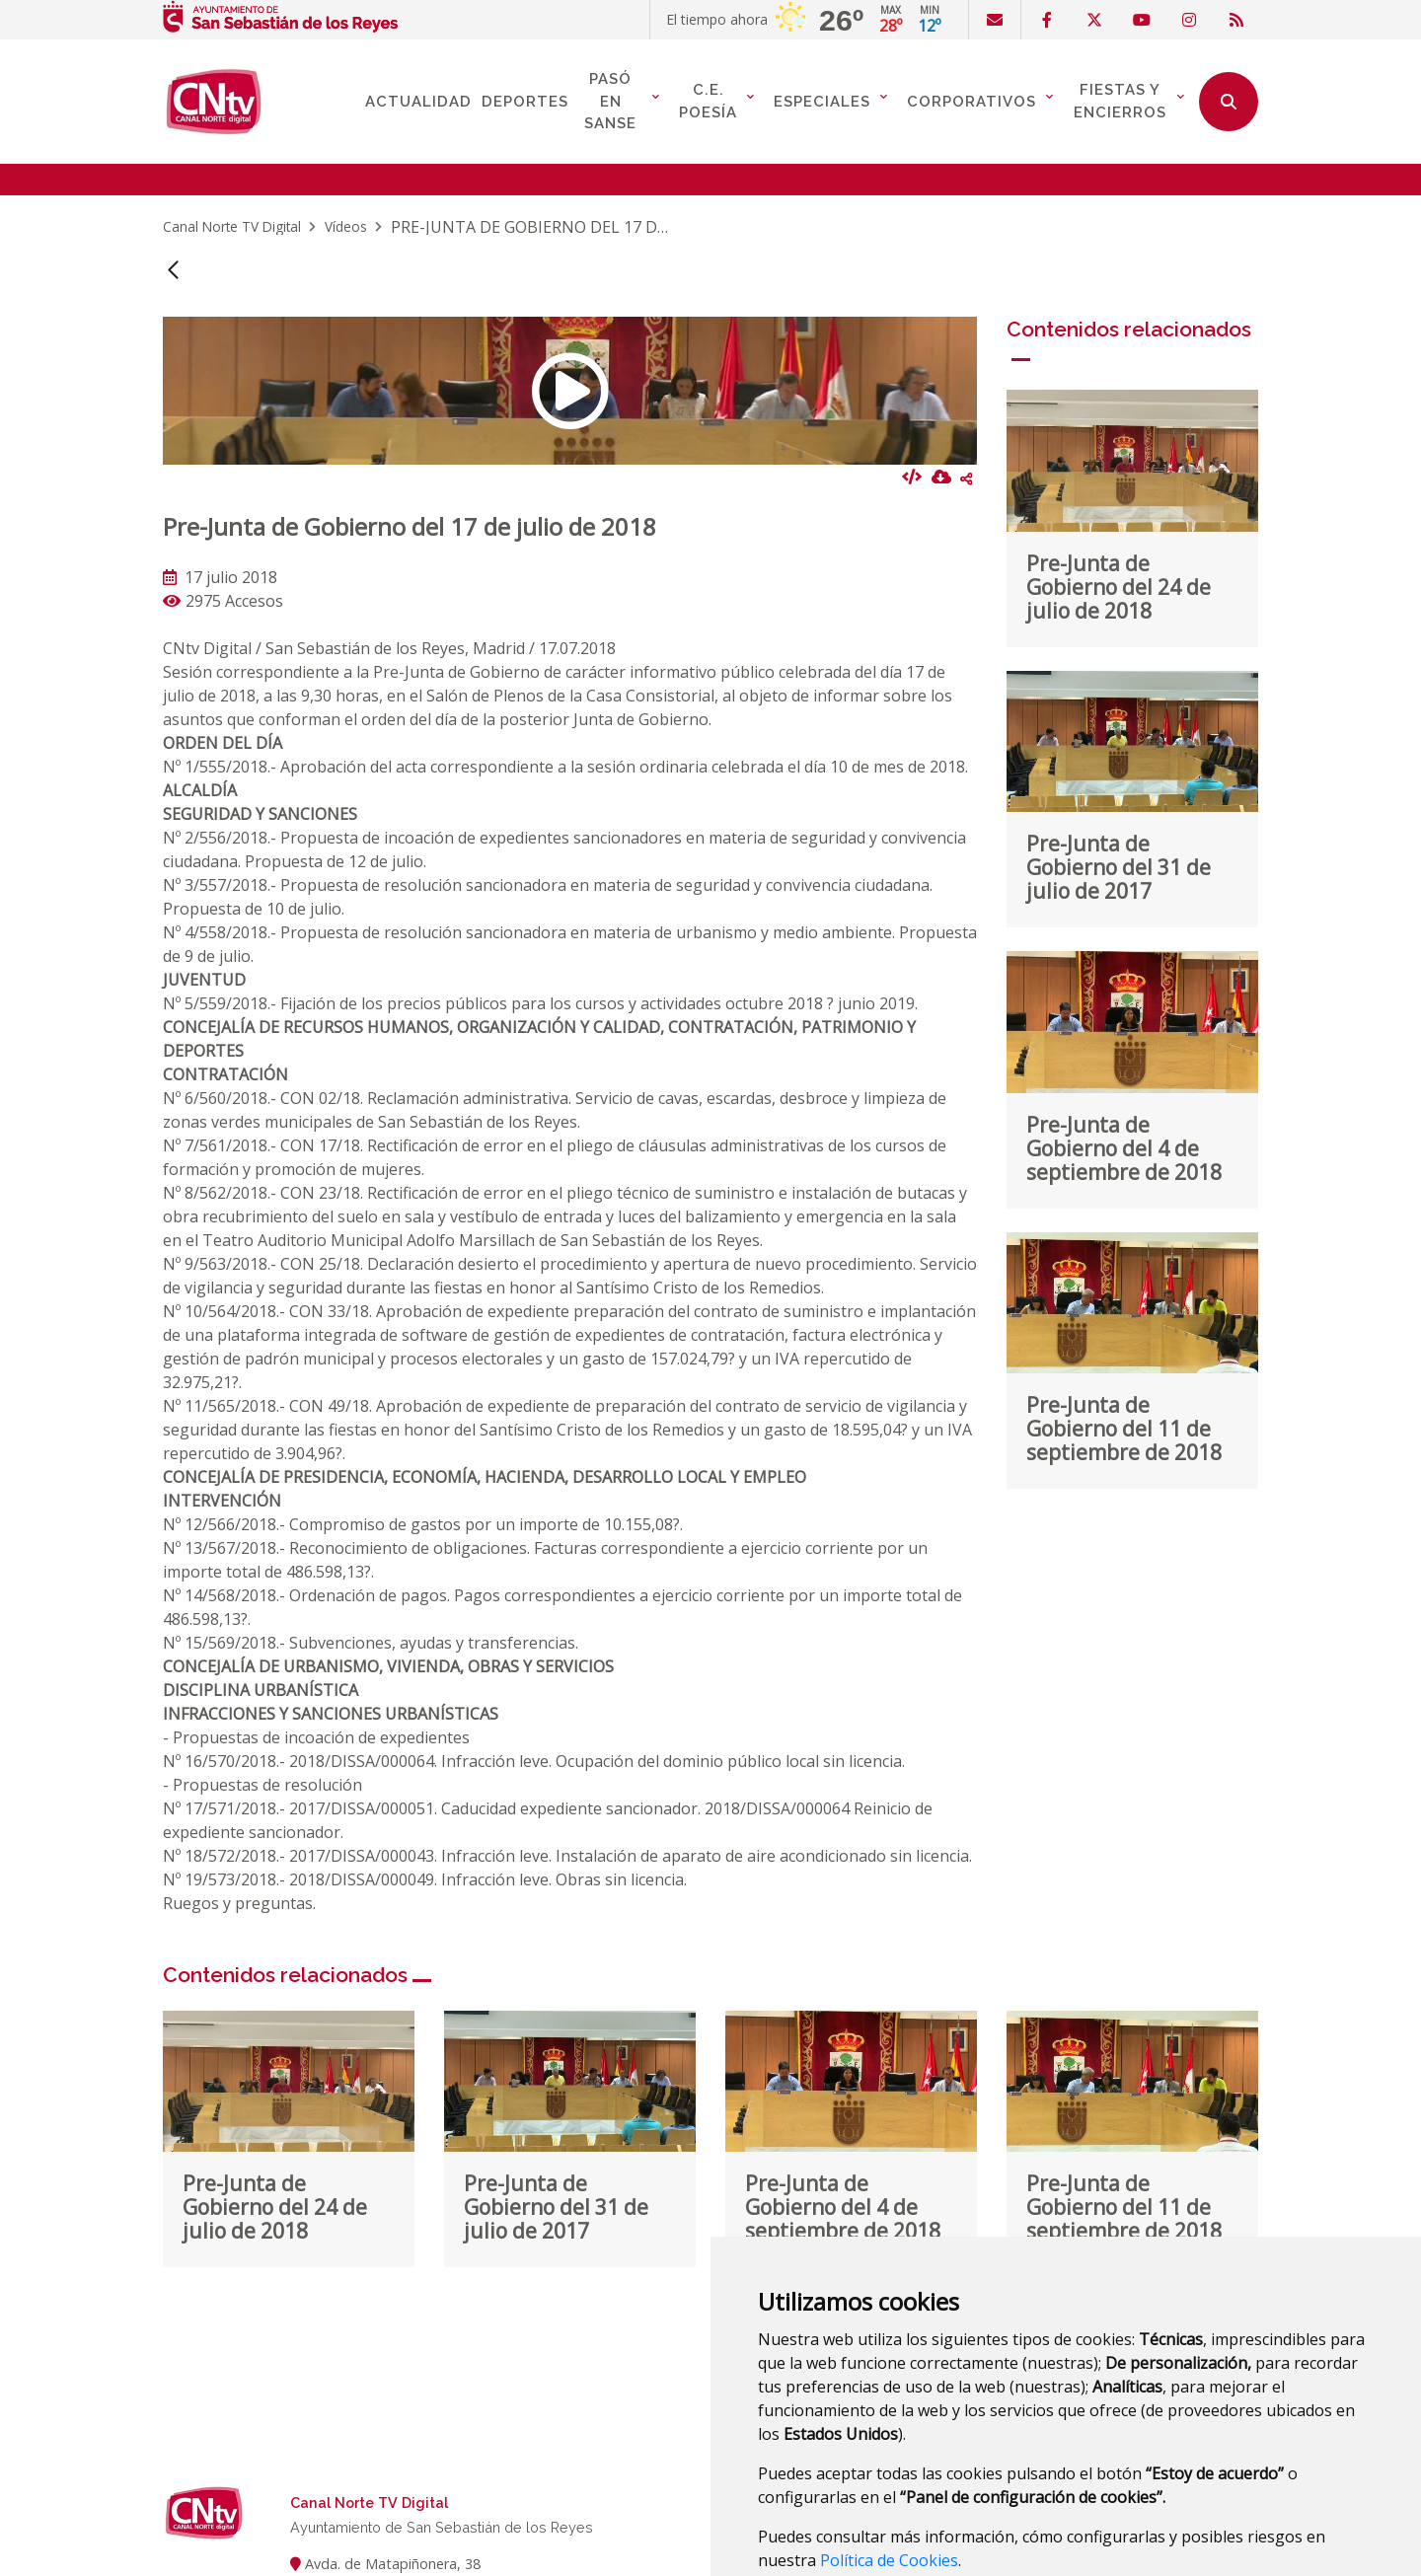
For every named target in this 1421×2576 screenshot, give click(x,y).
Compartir (966, 384)
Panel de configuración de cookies (1030, 2510)
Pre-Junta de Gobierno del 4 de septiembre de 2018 (1124, 1053)
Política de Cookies (889, 2464)
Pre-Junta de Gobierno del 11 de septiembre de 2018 (1124, 1333)
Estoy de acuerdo (829, 2510)
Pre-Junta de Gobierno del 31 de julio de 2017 (1118, 772)
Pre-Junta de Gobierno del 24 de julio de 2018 (1118, 492)
